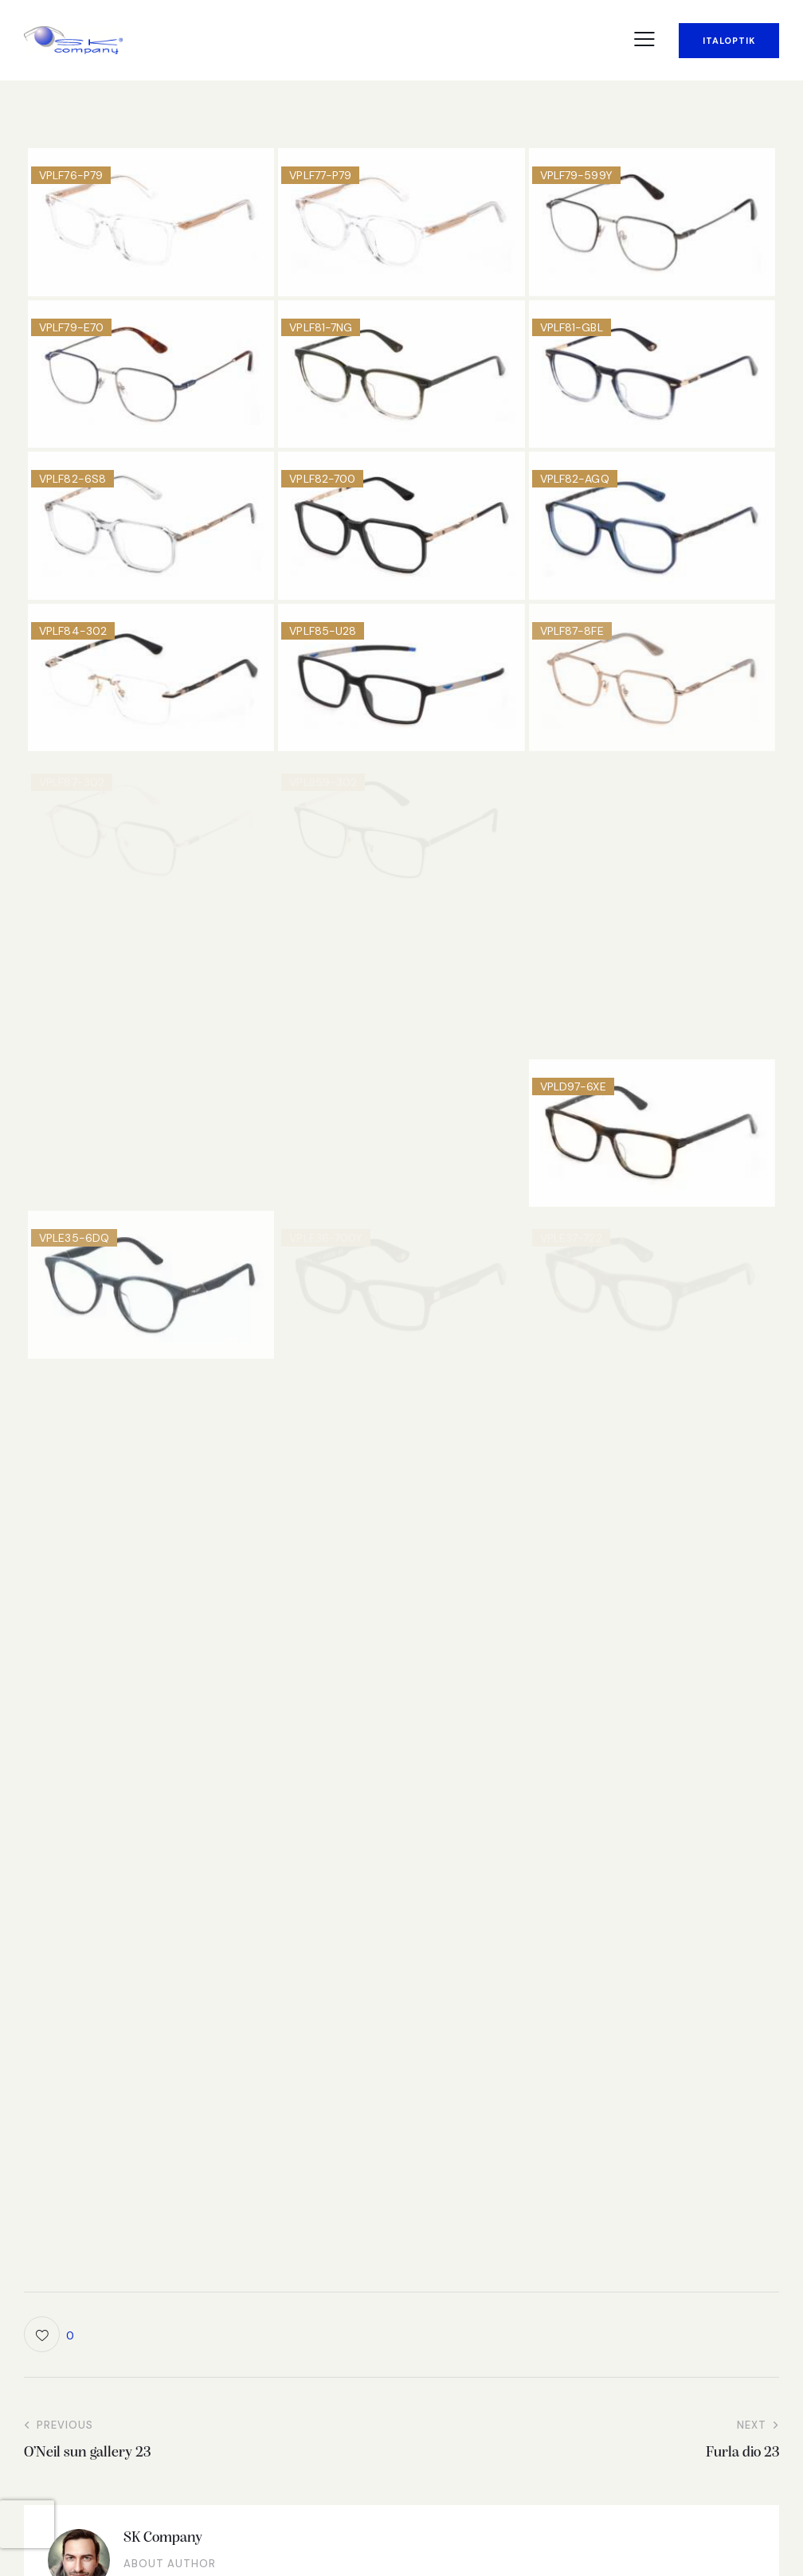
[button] (644, 39)
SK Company (162, 2538)
